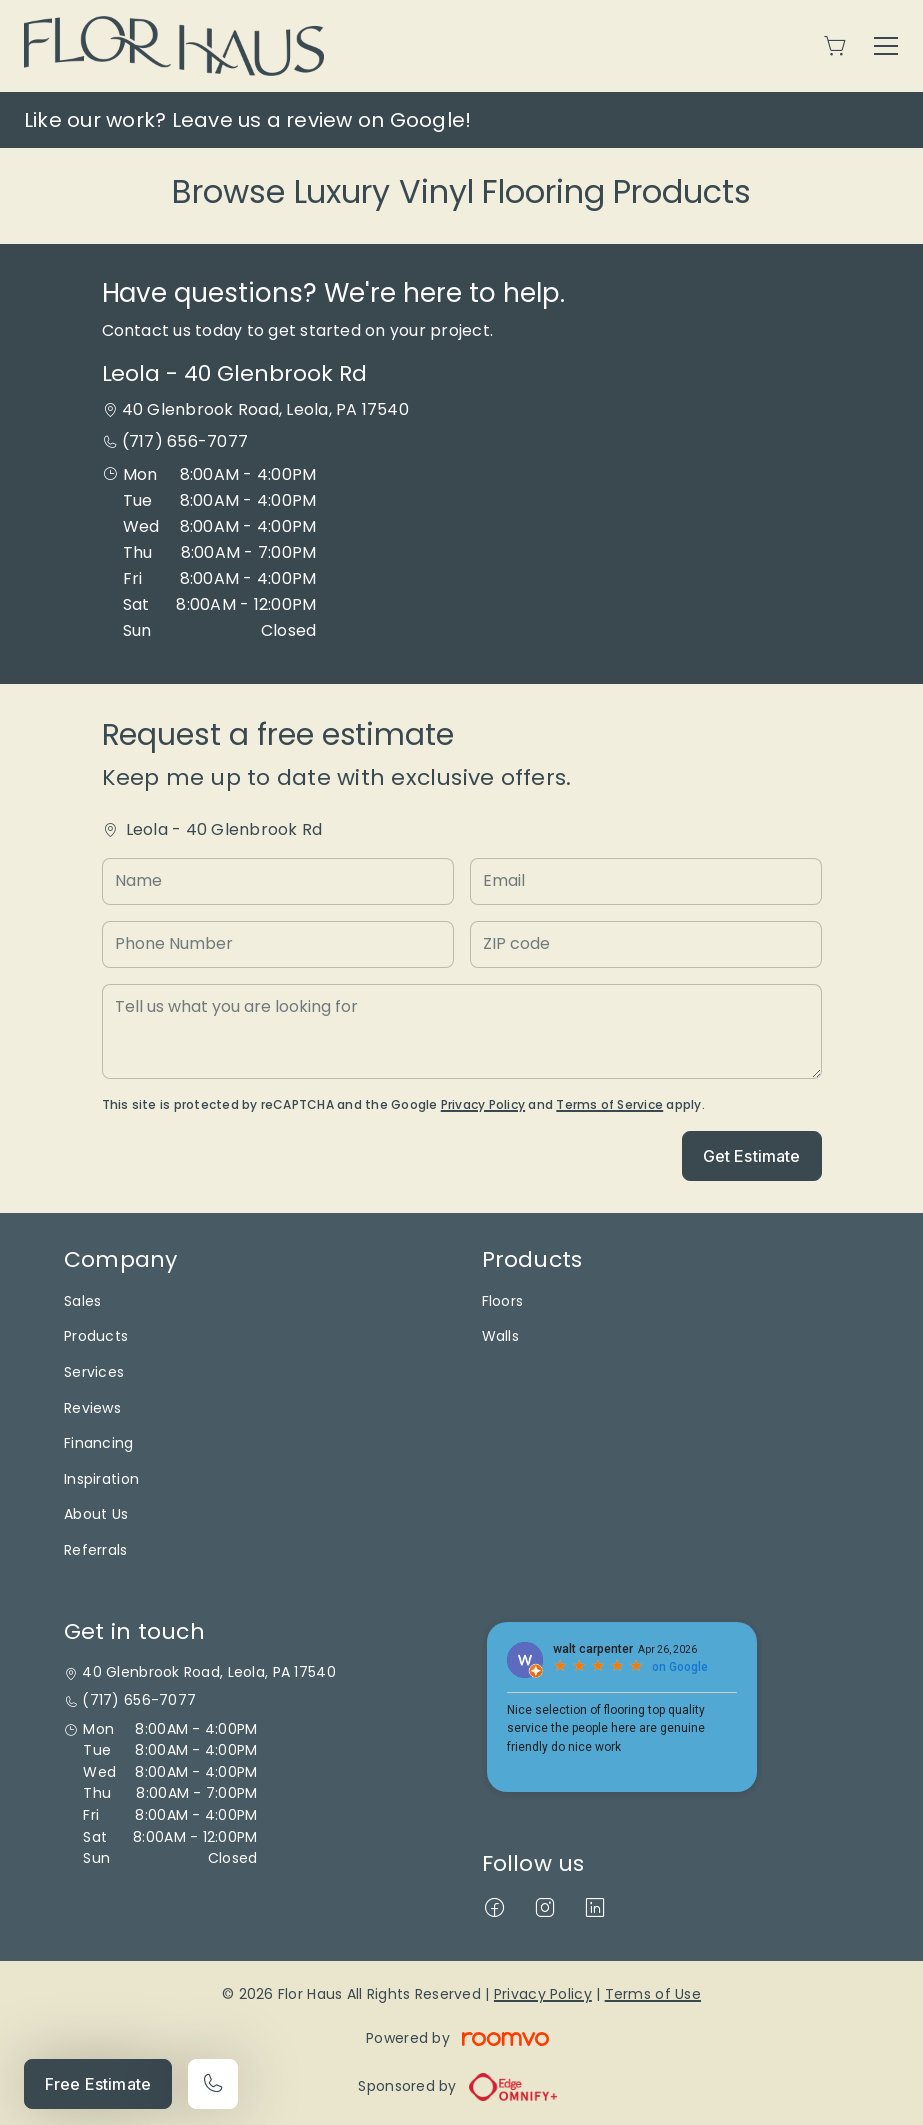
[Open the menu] (886, 46)
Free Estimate (98, 2084)
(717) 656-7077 (185, 441)
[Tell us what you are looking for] (462, 1031)
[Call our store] (213, 2084)
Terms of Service (609, 1104)
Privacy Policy (483, 1104)
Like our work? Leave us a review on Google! (247, 120)
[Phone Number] (278, 944)
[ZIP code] (646, 944)
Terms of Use (653, 1994)
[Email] (646, 881)
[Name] (278, 881)
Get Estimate (752, 1156)
